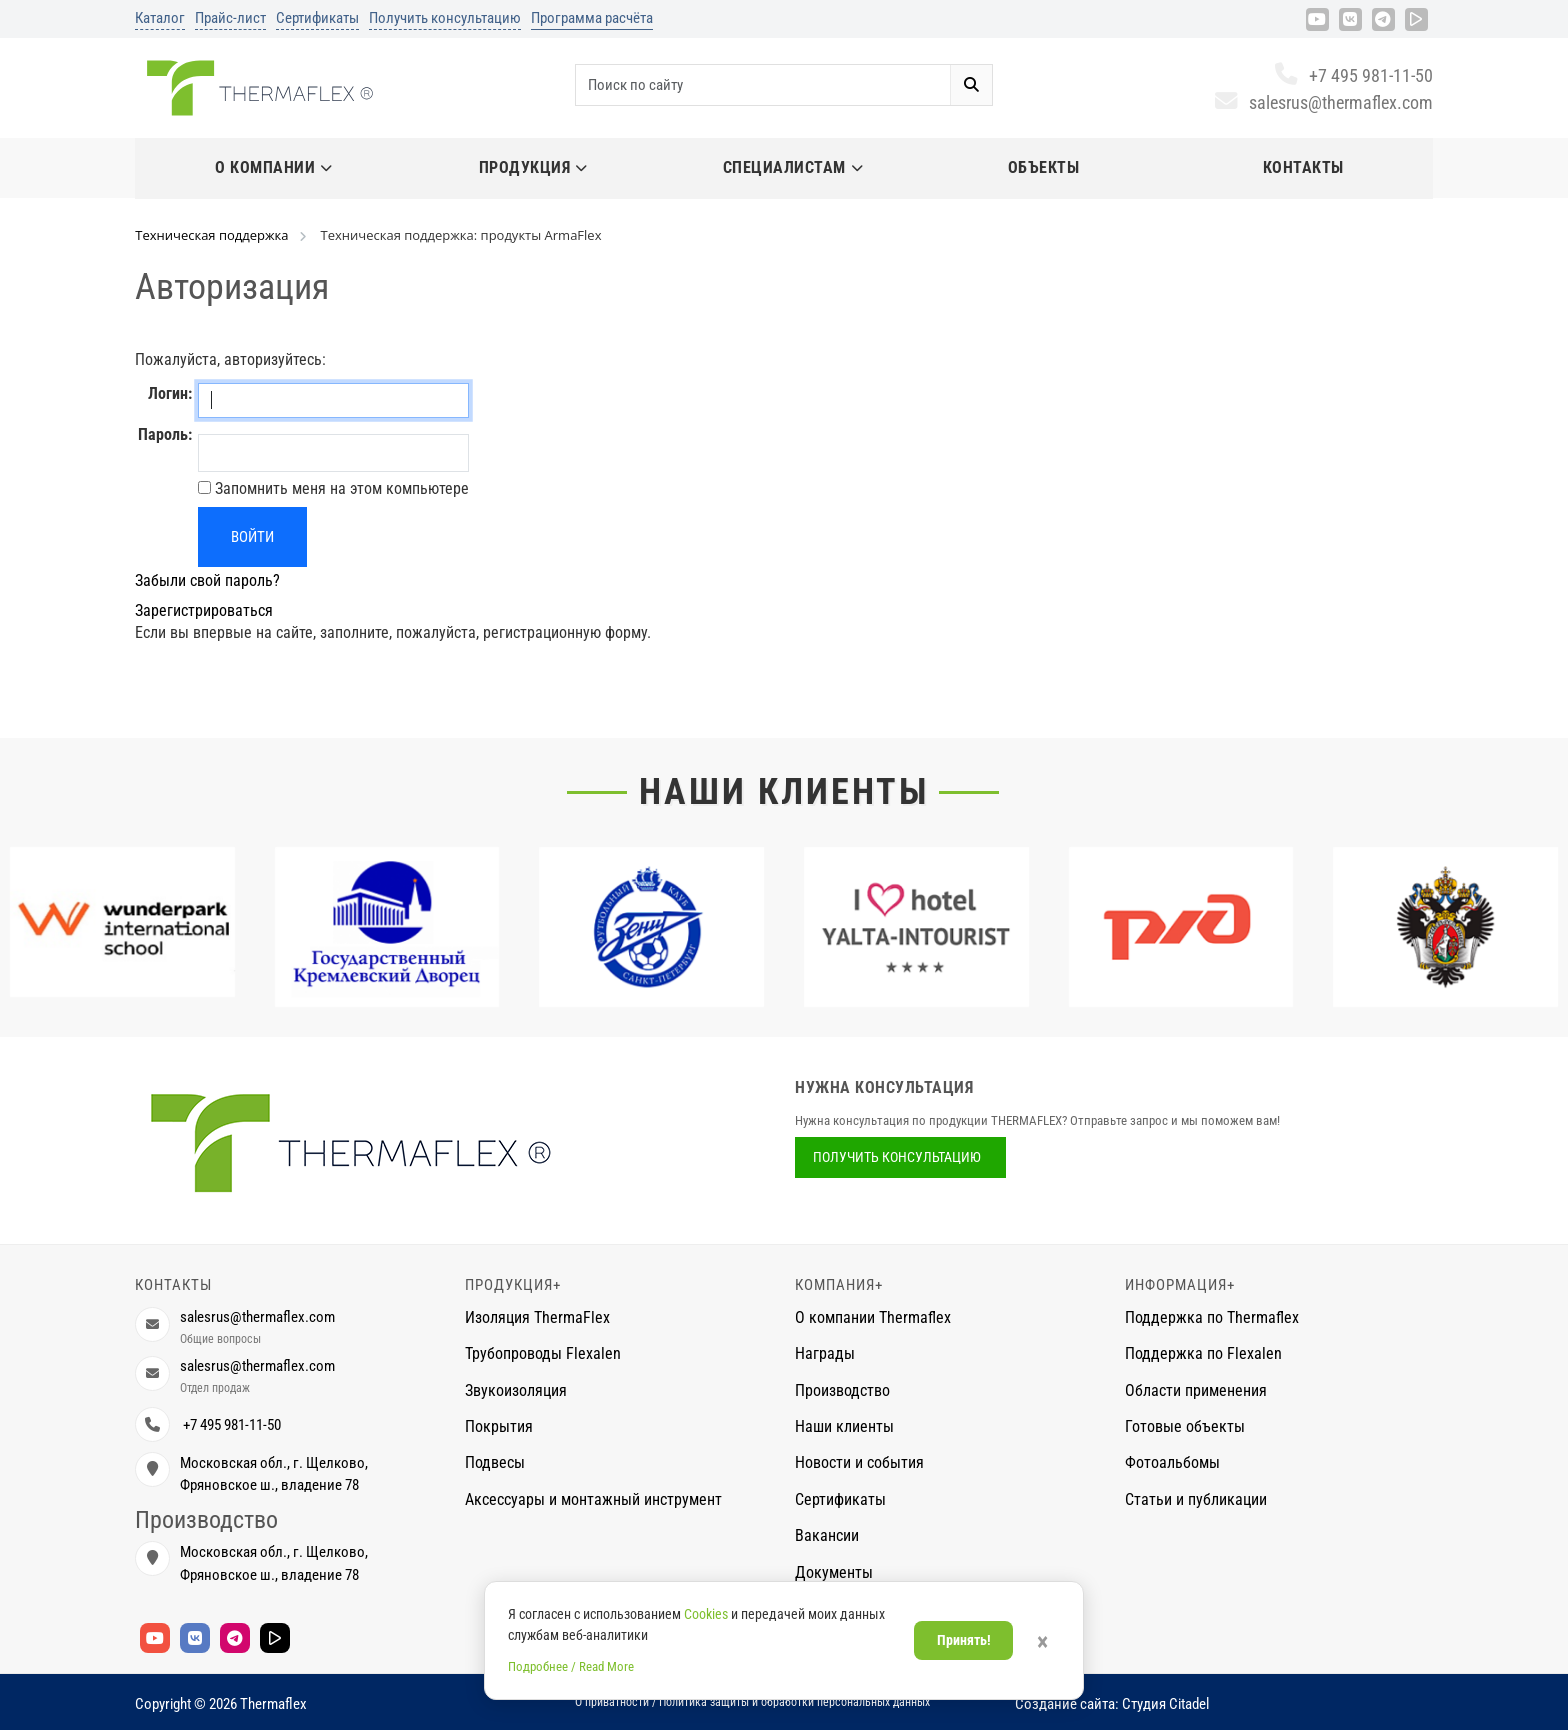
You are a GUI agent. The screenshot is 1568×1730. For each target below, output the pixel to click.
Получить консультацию (445, 18)
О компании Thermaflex (873, 1317)
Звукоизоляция (516, 1390)
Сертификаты (317, 18)
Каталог (160, 18)
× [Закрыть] (1042, 1642)
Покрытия (499, 1426)
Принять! (964, 1640)
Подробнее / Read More (571, 1666)
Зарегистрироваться (204, 610)
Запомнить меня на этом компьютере (340, 488)
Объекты (1044, 167)
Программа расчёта (592, 18)
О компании (274, 167)
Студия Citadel (1165, 1704)
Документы (834, 1572)
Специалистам (793, 167)
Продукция (533, 167)
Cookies (706, 1614)
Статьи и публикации (1196, 1499)
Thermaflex (273, 1704)
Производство (842, 1390)
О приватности (612, 1702)
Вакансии (827, 1535)
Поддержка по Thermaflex (1212, 1317)
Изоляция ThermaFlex (537, 1317)
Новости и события (859, 1462)
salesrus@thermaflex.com (1323, 102)
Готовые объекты (1185, 1426)
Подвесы (495, 1462)
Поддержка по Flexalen (1203, 1353)
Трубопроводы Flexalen (543, 1353)
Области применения (1196, 1390)
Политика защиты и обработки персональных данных (794, 1702)
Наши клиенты (784, 792)
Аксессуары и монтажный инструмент (593, 1499)
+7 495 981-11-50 (1353, 75)
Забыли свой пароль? (207, 580)
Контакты (1303, 167)
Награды (825, 1353)
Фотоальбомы (1172, 1462)
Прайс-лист (230, 18)
